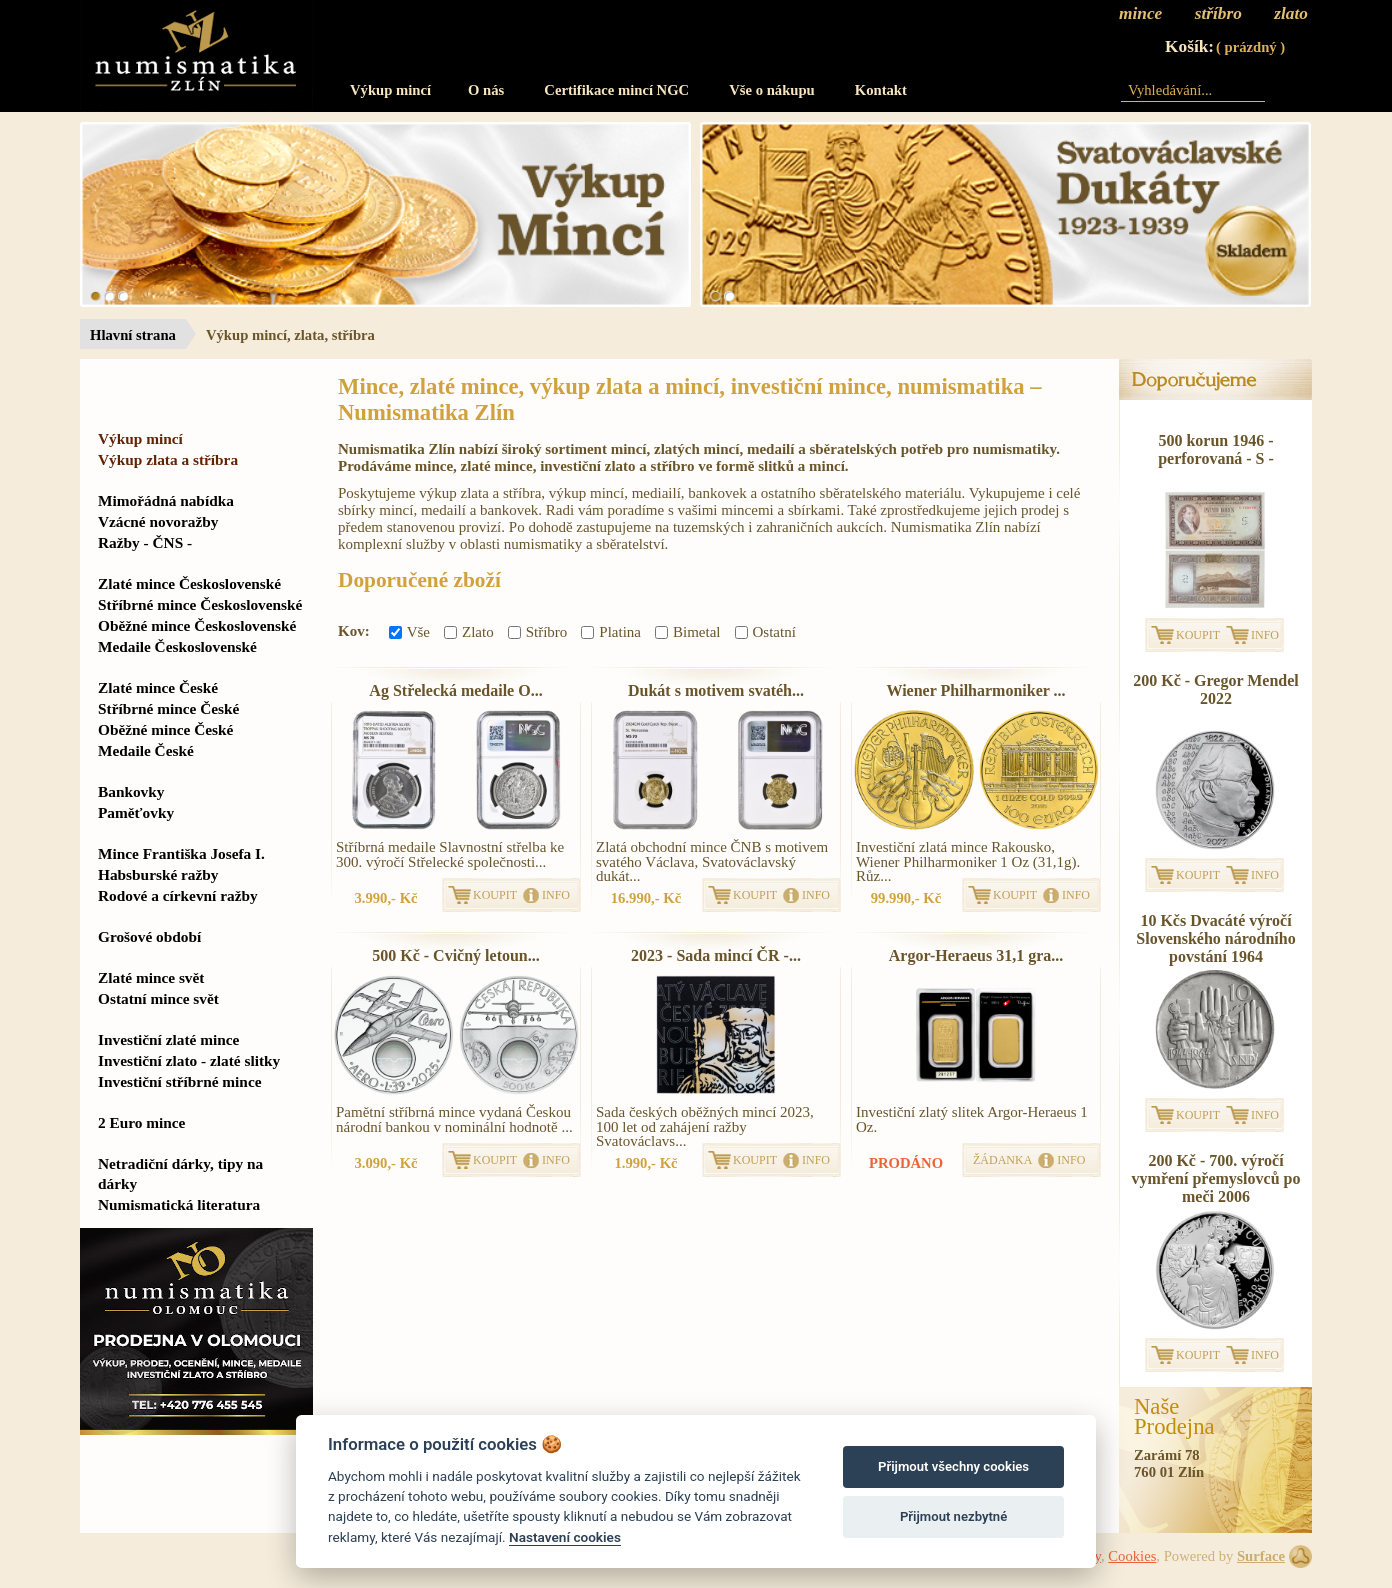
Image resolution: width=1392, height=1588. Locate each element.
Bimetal (688, 632)
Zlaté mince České (158, 687)
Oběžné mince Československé (197, 625)
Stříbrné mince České (168, 708)
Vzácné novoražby (158, 521)
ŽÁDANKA (1002, 1160)
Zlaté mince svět (151, 977)
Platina (611, 632)
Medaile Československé (177, 646)
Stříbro (538, 632)
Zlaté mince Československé (189, 583)
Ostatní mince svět (158, 998)
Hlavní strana (133, 335)
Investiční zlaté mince (168, 1039)
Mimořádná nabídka (166, 500)
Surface (1261, 1556)
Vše (409, 632)
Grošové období (149, 936)
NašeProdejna (1174, 1417)
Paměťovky (136, 812)
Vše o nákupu (772, 90)
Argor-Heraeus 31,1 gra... (976, 955)
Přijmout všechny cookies (953, 1466)
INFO (556, 895)
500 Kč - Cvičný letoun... (456, 955)
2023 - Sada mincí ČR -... (716, 955)
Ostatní (765, 632)
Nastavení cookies (565, 1537)
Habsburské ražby (158, 874)
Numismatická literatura (179, 1204)
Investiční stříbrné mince (179, 1081)
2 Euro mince (141, 1122)
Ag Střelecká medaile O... (455, 690)
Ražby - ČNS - (145, 542)
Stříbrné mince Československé (200, 604)
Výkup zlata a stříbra (168, 459)
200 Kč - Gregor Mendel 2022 (1216, 689)
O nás (486, 90)
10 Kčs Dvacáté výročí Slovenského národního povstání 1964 (1215, 938)
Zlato (469, 632)
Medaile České (146, 750)
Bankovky (131, 791)
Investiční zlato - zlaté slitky (189, 1060)
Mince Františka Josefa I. (181, 853)
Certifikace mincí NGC (616, 90)
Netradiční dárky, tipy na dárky (180, 1173)
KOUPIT (495, 895)
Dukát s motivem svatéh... (716, 690)
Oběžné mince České (165, 729)
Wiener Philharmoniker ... (975, 690)
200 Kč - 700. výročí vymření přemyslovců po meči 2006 (1216, 1178)
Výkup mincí (390, 90)
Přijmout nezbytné (953, 1516)
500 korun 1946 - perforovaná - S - (1216, 449)
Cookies (1132, 1556)
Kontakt (881, 90)
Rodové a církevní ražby (178, 895)
